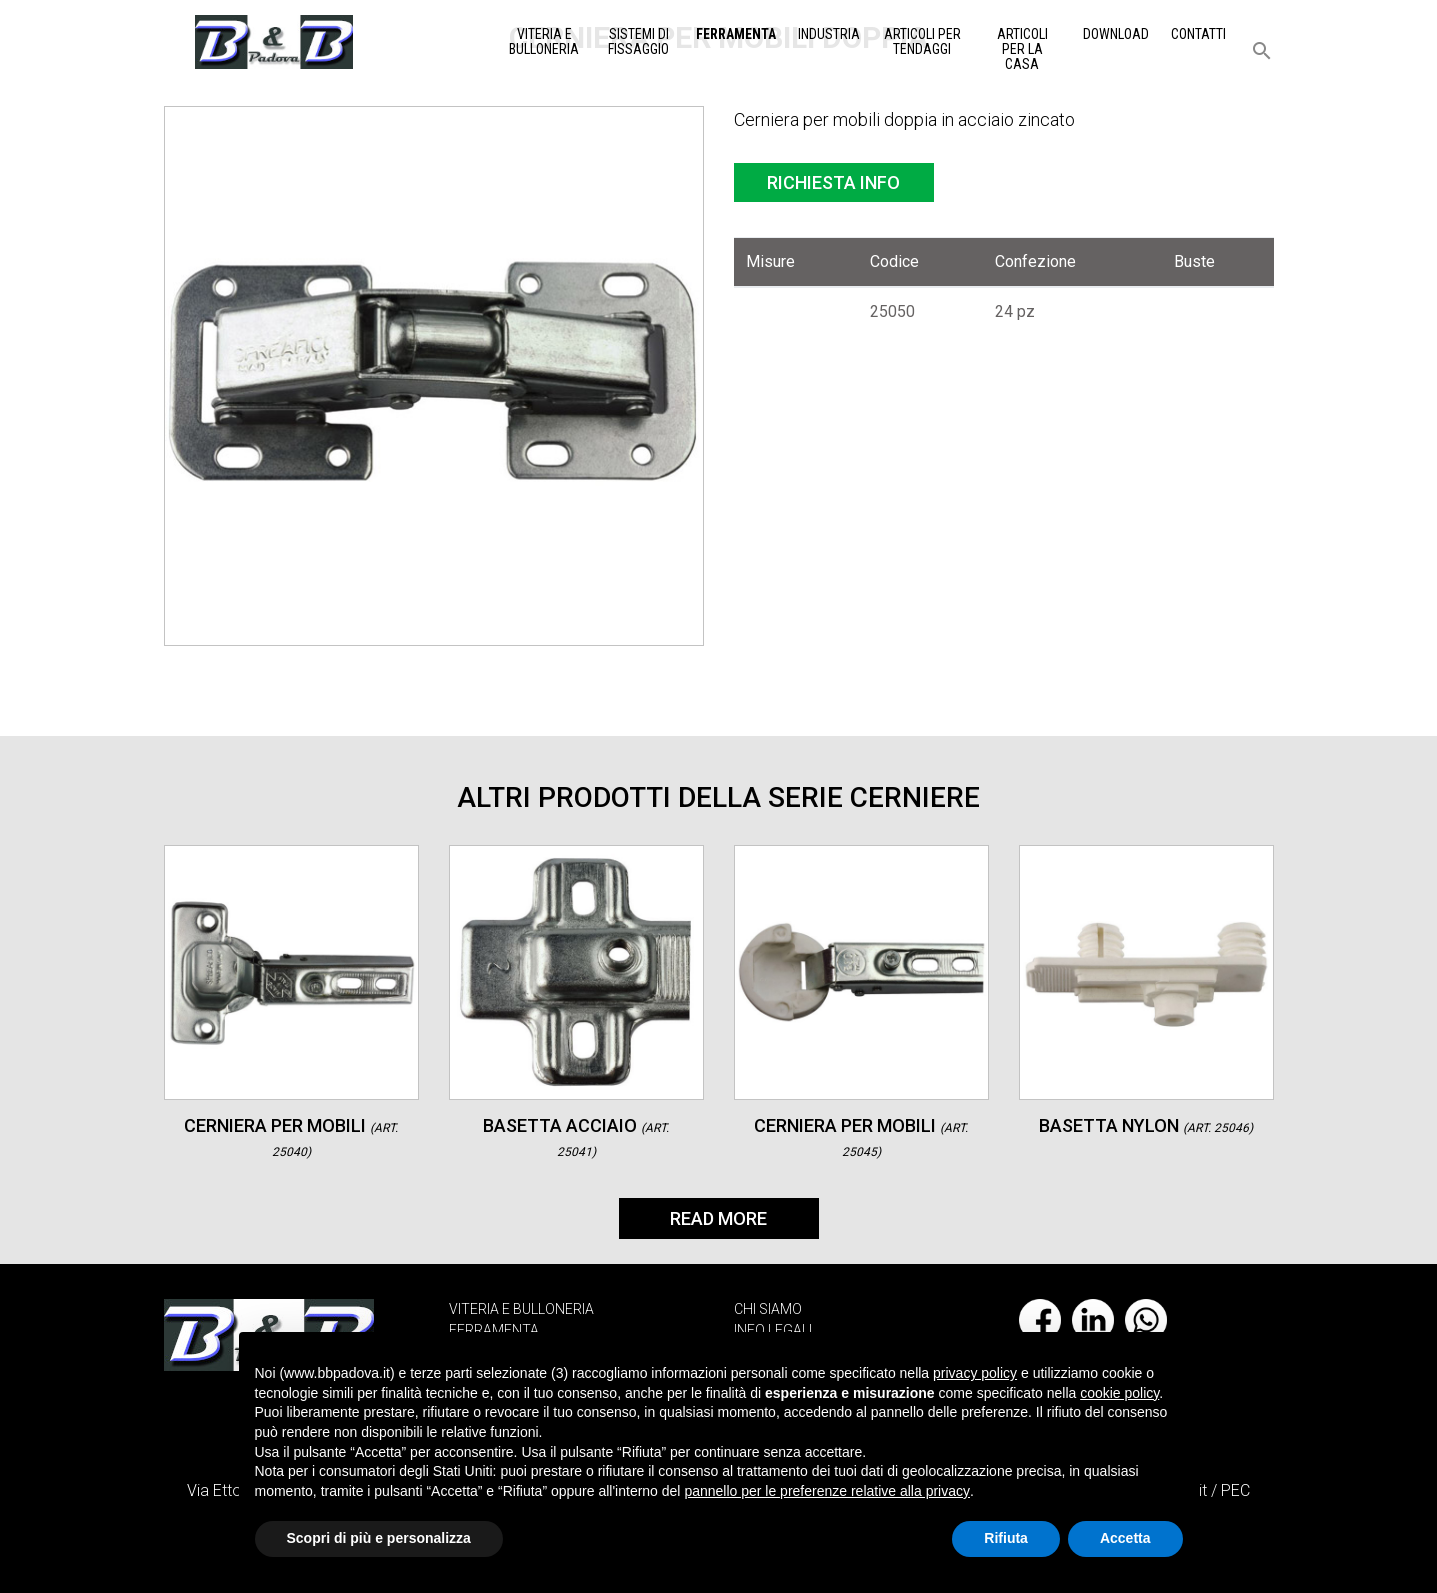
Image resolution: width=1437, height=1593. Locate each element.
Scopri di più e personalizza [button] (379, 1538)
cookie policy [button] (1119, 1393)
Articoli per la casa (1022, 49)
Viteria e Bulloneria (544, 41)
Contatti (1198, 34)
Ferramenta (736, 34)
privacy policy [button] (975, 1373)
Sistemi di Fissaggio (638, 41)
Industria (829, 34)
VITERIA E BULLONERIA (521, 1309)
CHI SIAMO (768, 1309)
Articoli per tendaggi (922, 41)
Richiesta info (833, 182)
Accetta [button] (1125, 1538)
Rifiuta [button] (1006, 1538)
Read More (718, 1218)
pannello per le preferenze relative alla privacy (827, 1491)
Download (1116, 34)
